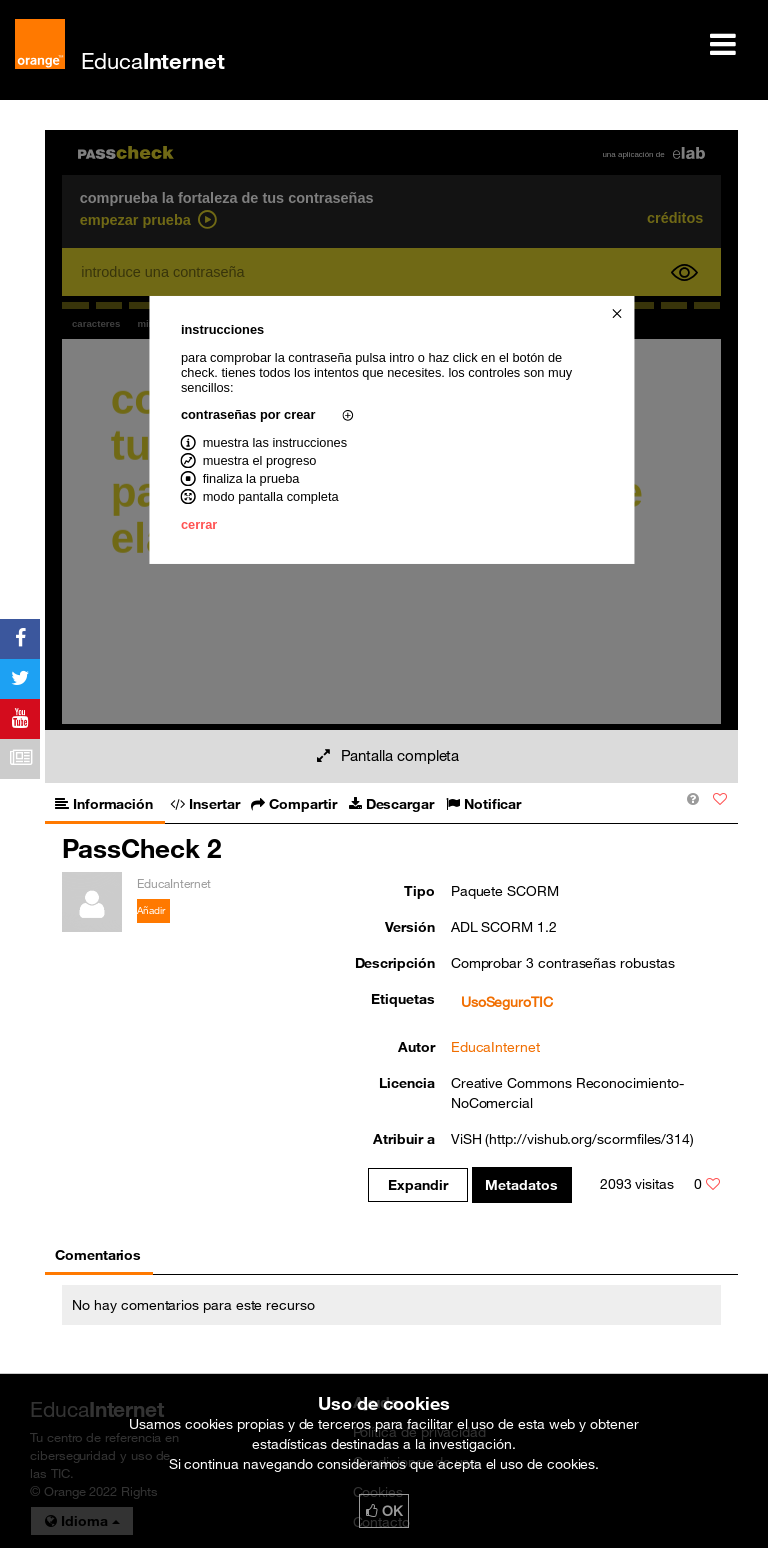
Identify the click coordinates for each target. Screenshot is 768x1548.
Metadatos (521, 1185)
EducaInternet (495, 1047)
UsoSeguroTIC (507, 1002)
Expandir (417, 1185)
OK (384, 1511)
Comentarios (98, 1255)
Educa (153, 60)
